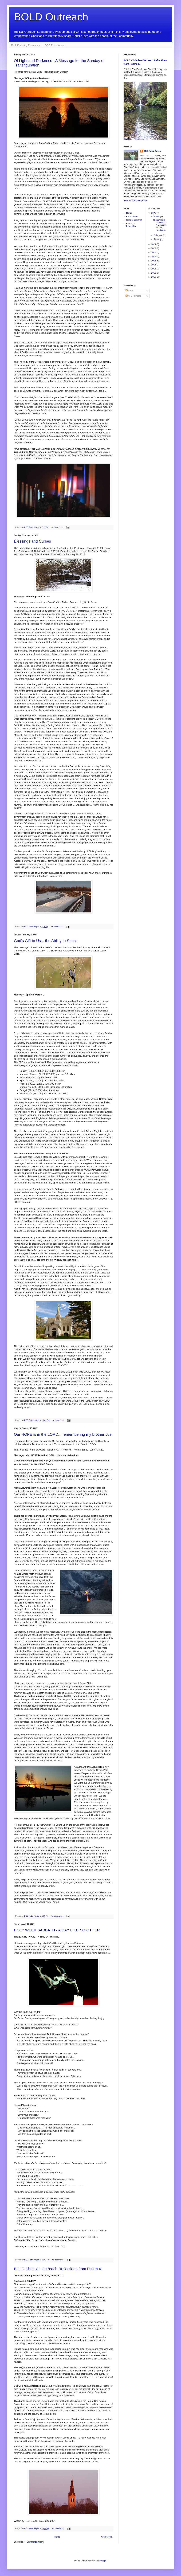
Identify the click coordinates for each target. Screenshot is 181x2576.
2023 (153, 248)
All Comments (133, 296)
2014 (153, 265)
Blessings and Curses (32, 541)
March (157, 216)
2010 (153, 277)
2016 (153, 256)
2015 (153, 261)
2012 (153, 273)
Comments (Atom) (35, 2542)
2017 (153, 252)
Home (57, 2537)
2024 (153, 244)
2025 (153, 213)
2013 (153, 269)
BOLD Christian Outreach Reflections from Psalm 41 (58, 2269)
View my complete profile (135, 200)
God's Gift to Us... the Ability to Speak (46, 941)
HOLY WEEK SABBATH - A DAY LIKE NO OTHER (57, 1930)
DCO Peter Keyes (54, 45)
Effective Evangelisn (131, 224)
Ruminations (132, 216)
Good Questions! (134, 220)
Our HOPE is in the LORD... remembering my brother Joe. (63, 1434)
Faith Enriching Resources (25, 45)
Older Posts (106, 2537)
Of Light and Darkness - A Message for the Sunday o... (159, 225)
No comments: (57, 527)
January (158, 239)
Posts (129, 290)
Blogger (103, 2560)
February (158, 235)
